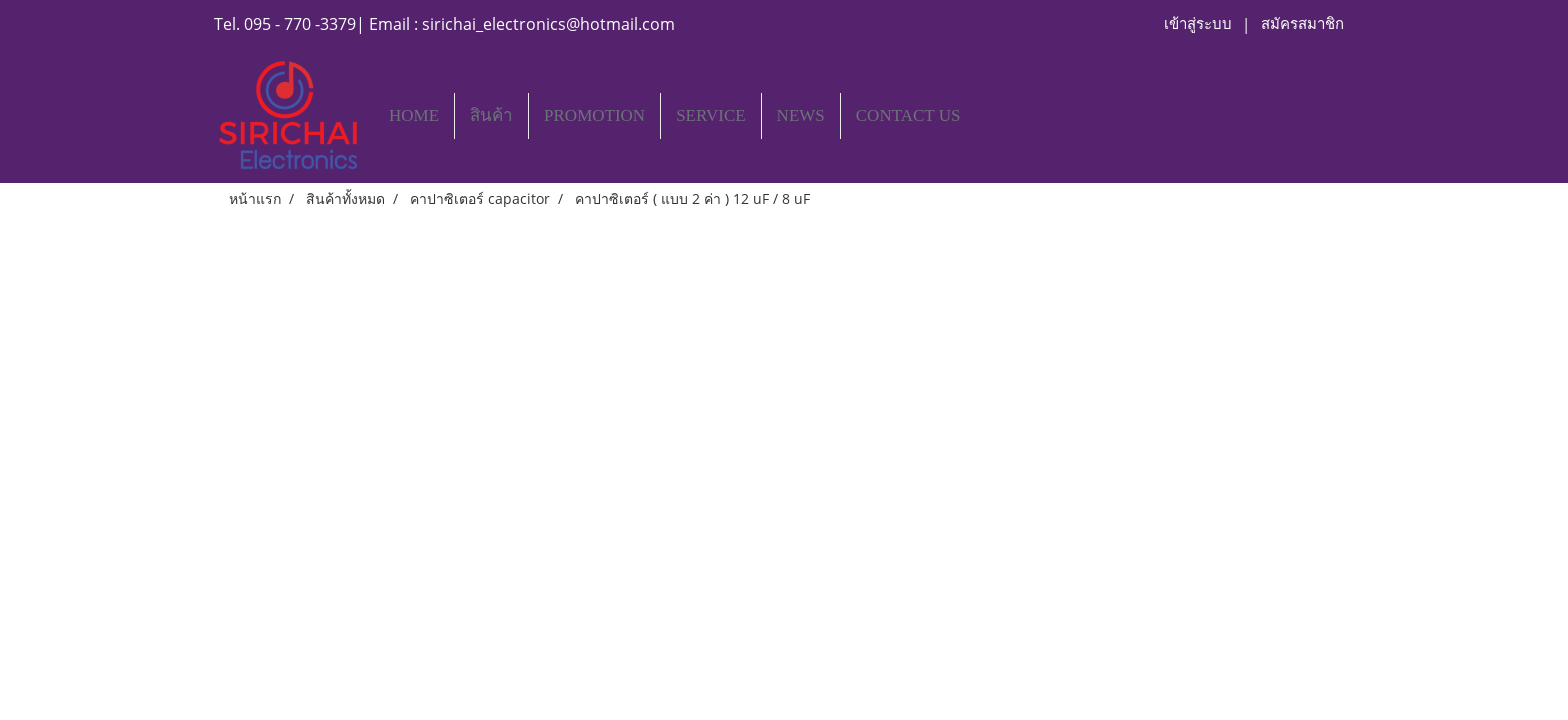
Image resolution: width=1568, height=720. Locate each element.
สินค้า (491, 115)
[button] (993, 116)
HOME (414, 115)
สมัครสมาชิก (1302, 24)
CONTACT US (908, 115)
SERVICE (710, 115)
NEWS (801, 115)
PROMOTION (594, 115)
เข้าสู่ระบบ (1198, 24)
